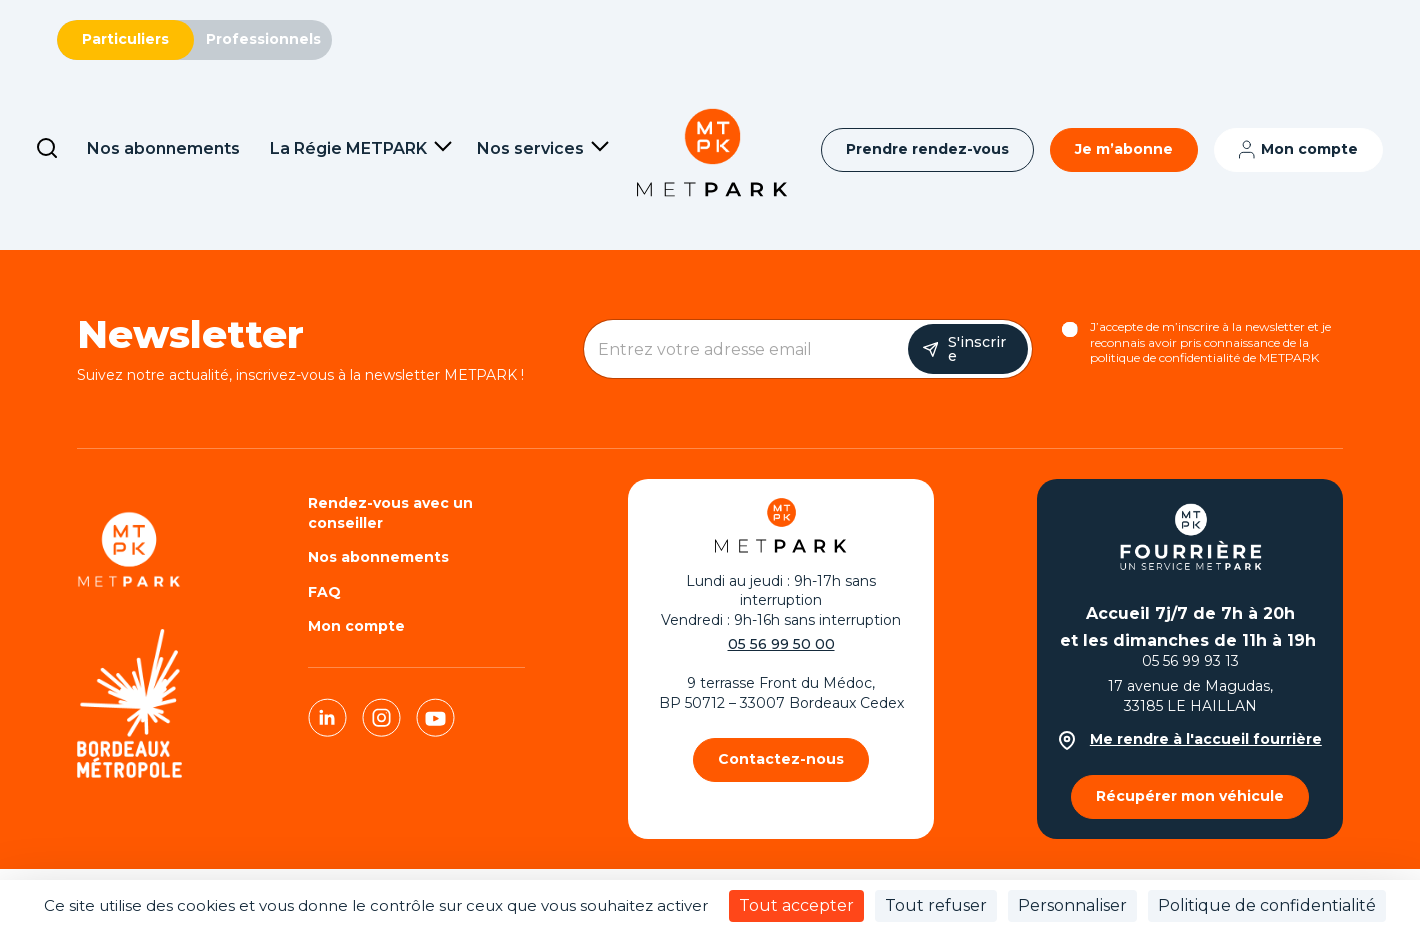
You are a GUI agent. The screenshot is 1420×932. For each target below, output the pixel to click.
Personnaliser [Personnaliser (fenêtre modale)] (1072, 905)
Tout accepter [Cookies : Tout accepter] (796, 905)
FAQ (324, 592)
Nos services (530, 148)
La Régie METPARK (348, 148)
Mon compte (1309, 149)
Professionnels (263, 39)
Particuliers (125, 39)
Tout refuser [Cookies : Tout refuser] (936, 905)
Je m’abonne (1124, 149)
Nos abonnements (163, 148)
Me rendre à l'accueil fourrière (1190, 739)
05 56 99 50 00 (781, 644)
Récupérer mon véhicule (1190, 796)
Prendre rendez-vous (927, 149)
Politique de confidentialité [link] (1267, 905)
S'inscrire (977, 349)
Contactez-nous (781, 759)
